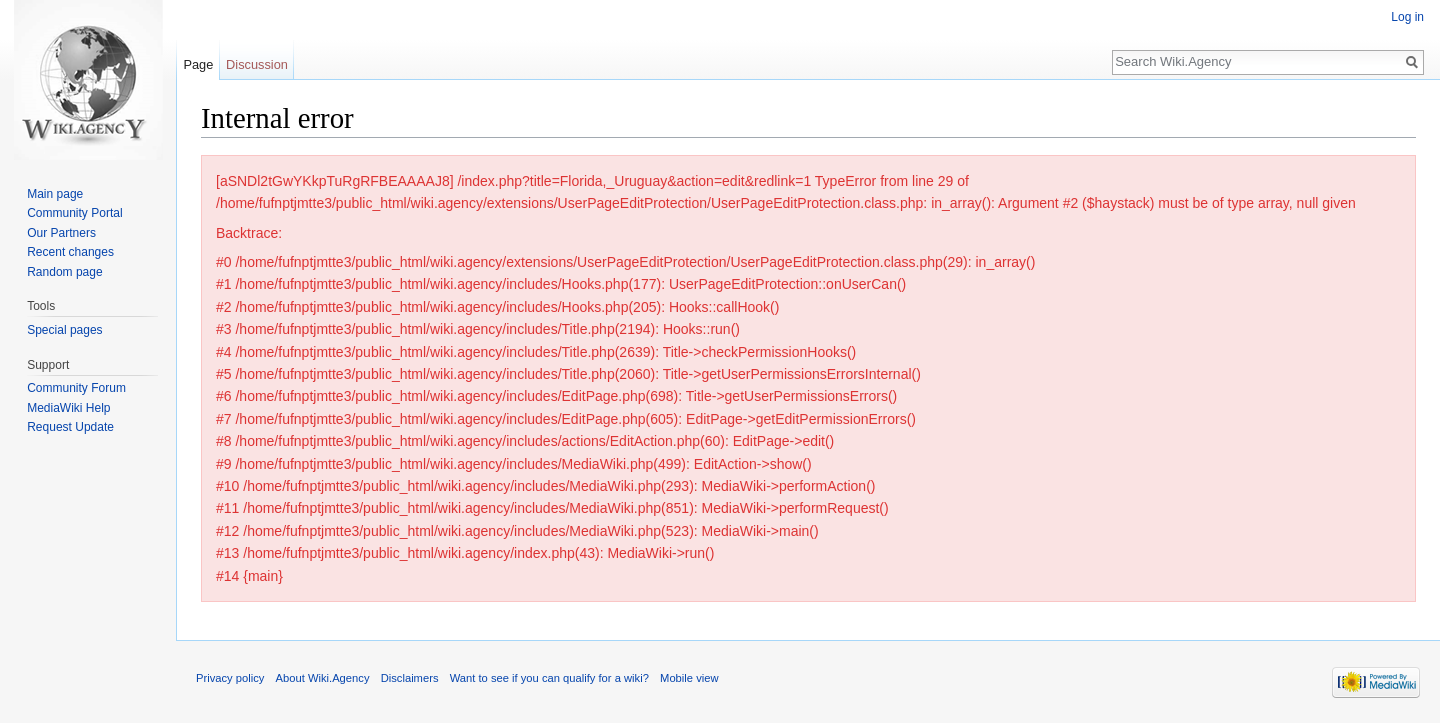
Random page (64, 272)
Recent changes (70, 252)
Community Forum (76, 388)
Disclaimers (410, 678)
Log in (1407, 17)
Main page (55, 194)
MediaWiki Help (68, 408)
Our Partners (61, 233)
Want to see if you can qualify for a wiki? (549, 678)
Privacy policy (230, 678)
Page (198, 64)
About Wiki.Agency (323, 678)
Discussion (257, 64)
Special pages (64, 330)
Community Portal (74, 213)
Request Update (70, 427)
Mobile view (689, 678)
